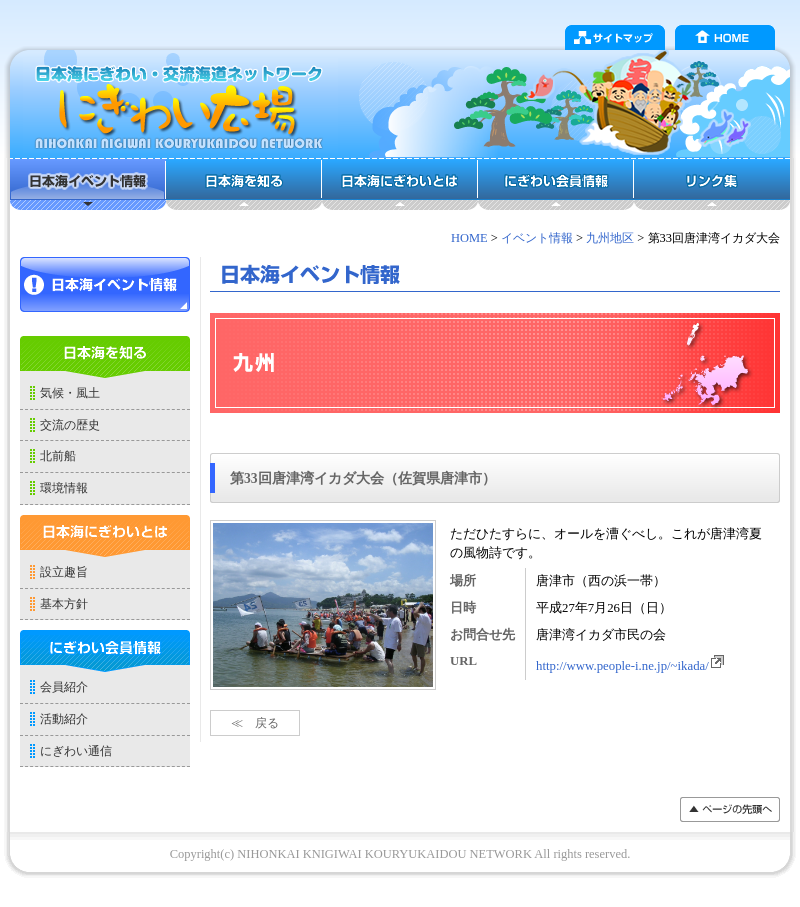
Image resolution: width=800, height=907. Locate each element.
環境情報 (64, 488)
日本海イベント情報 (88, 184)
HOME (725, 37)
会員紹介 (64, 687)
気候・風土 (70, 393)
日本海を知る (244, 184)
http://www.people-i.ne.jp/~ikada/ (631, 666)
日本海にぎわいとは (400, 184)
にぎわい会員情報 (556, 184)
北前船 (58, 456)
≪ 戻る (255, 723)
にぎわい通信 (76, 751)
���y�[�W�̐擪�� (730, 809)
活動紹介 (64, 719)
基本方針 (64, 604)
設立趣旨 (64, 572)
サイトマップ (615, 37)
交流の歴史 (70, 425)
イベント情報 (537, 238)
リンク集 (712, 184)
